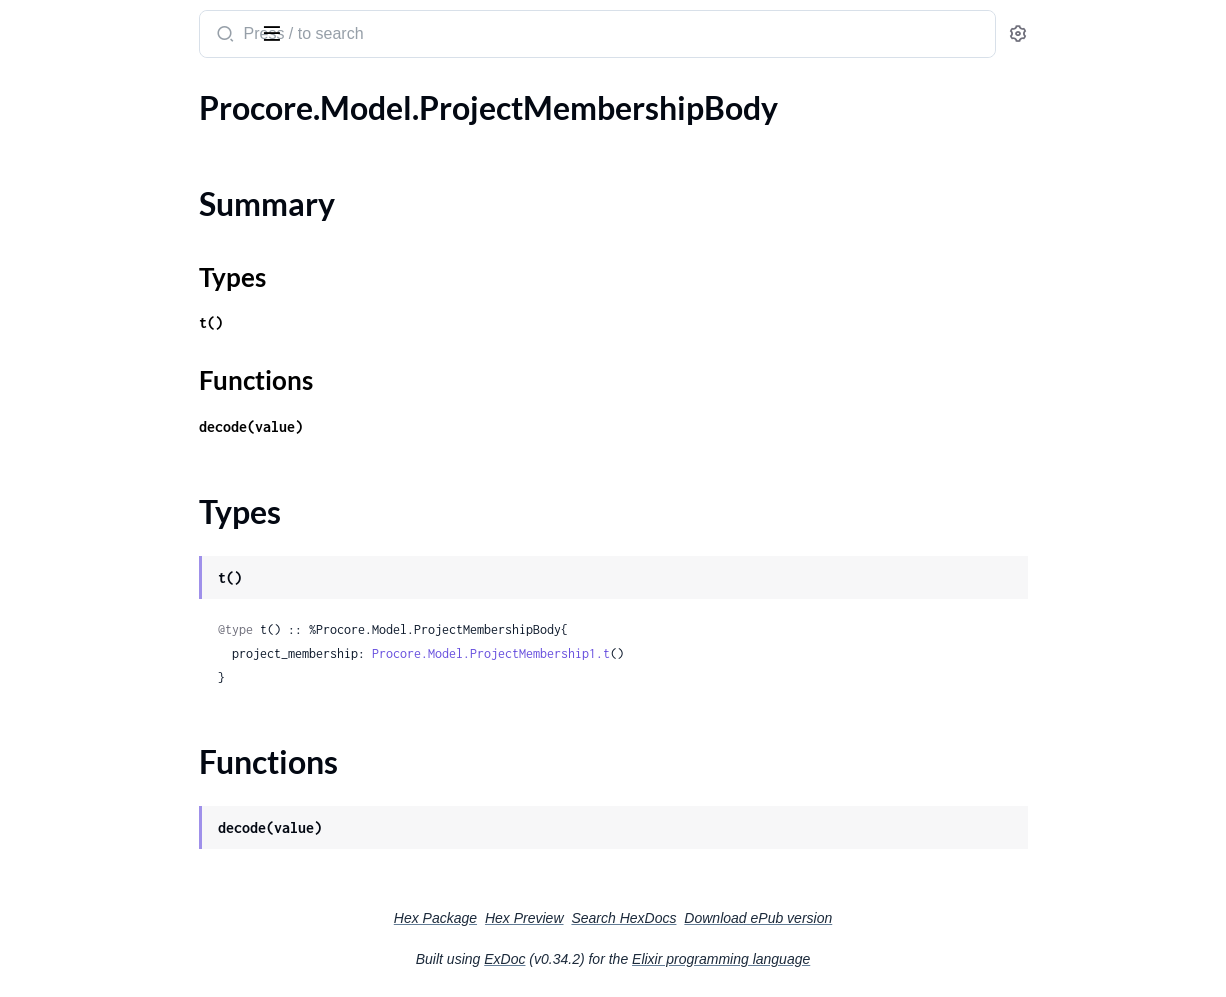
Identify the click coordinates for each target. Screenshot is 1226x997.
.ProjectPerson (66, 739)
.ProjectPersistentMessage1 (112, 685)
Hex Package (585, 918)
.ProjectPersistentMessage (107, 658)
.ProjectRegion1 (70, 928)
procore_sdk (68, 24)
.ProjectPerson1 (70, 766)
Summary (65, 169)
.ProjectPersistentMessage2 (112, 712)
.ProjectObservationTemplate (116, 253)
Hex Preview (674, 918)
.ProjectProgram (71, 820)
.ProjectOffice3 (67, 523)
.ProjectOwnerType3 (86, 631)
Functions (67, 217)
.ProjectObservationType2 (106, 361)
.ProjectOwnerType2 (86, 604)
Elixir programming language (871, 959)
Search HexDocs (773, 918)
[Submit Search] (384, 36)
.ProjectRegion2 (70, 955)
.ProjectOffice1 (67, 469)
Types (53, 193)
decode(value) (412, 426)
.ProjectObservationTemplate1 (121, 280)
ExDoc (654, 959)
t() (372, 322)
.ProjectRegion (65, 901)
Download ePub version (908, 918)
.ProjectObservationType (101, 307)
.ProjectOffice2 (67, 496)
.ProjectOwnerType (82, 550)
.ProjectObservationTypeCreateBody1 (142, 415)
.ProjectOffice (62, 442)
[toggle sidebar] (274, 32)
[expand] (280, 135)
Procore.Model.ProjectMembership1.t (652, 653)
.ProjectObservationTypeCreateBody (142, 388)
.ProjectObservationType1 (106, 334)
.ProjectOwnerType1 (86, 577)
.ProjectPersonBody (84, 793)
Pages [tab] (36, 93)
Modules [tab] (112, 93)
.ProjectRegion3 (70, 982)
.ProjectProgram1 (76, 847)
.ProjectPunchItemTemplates (114, 874)
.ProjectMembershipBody (103, 134)
